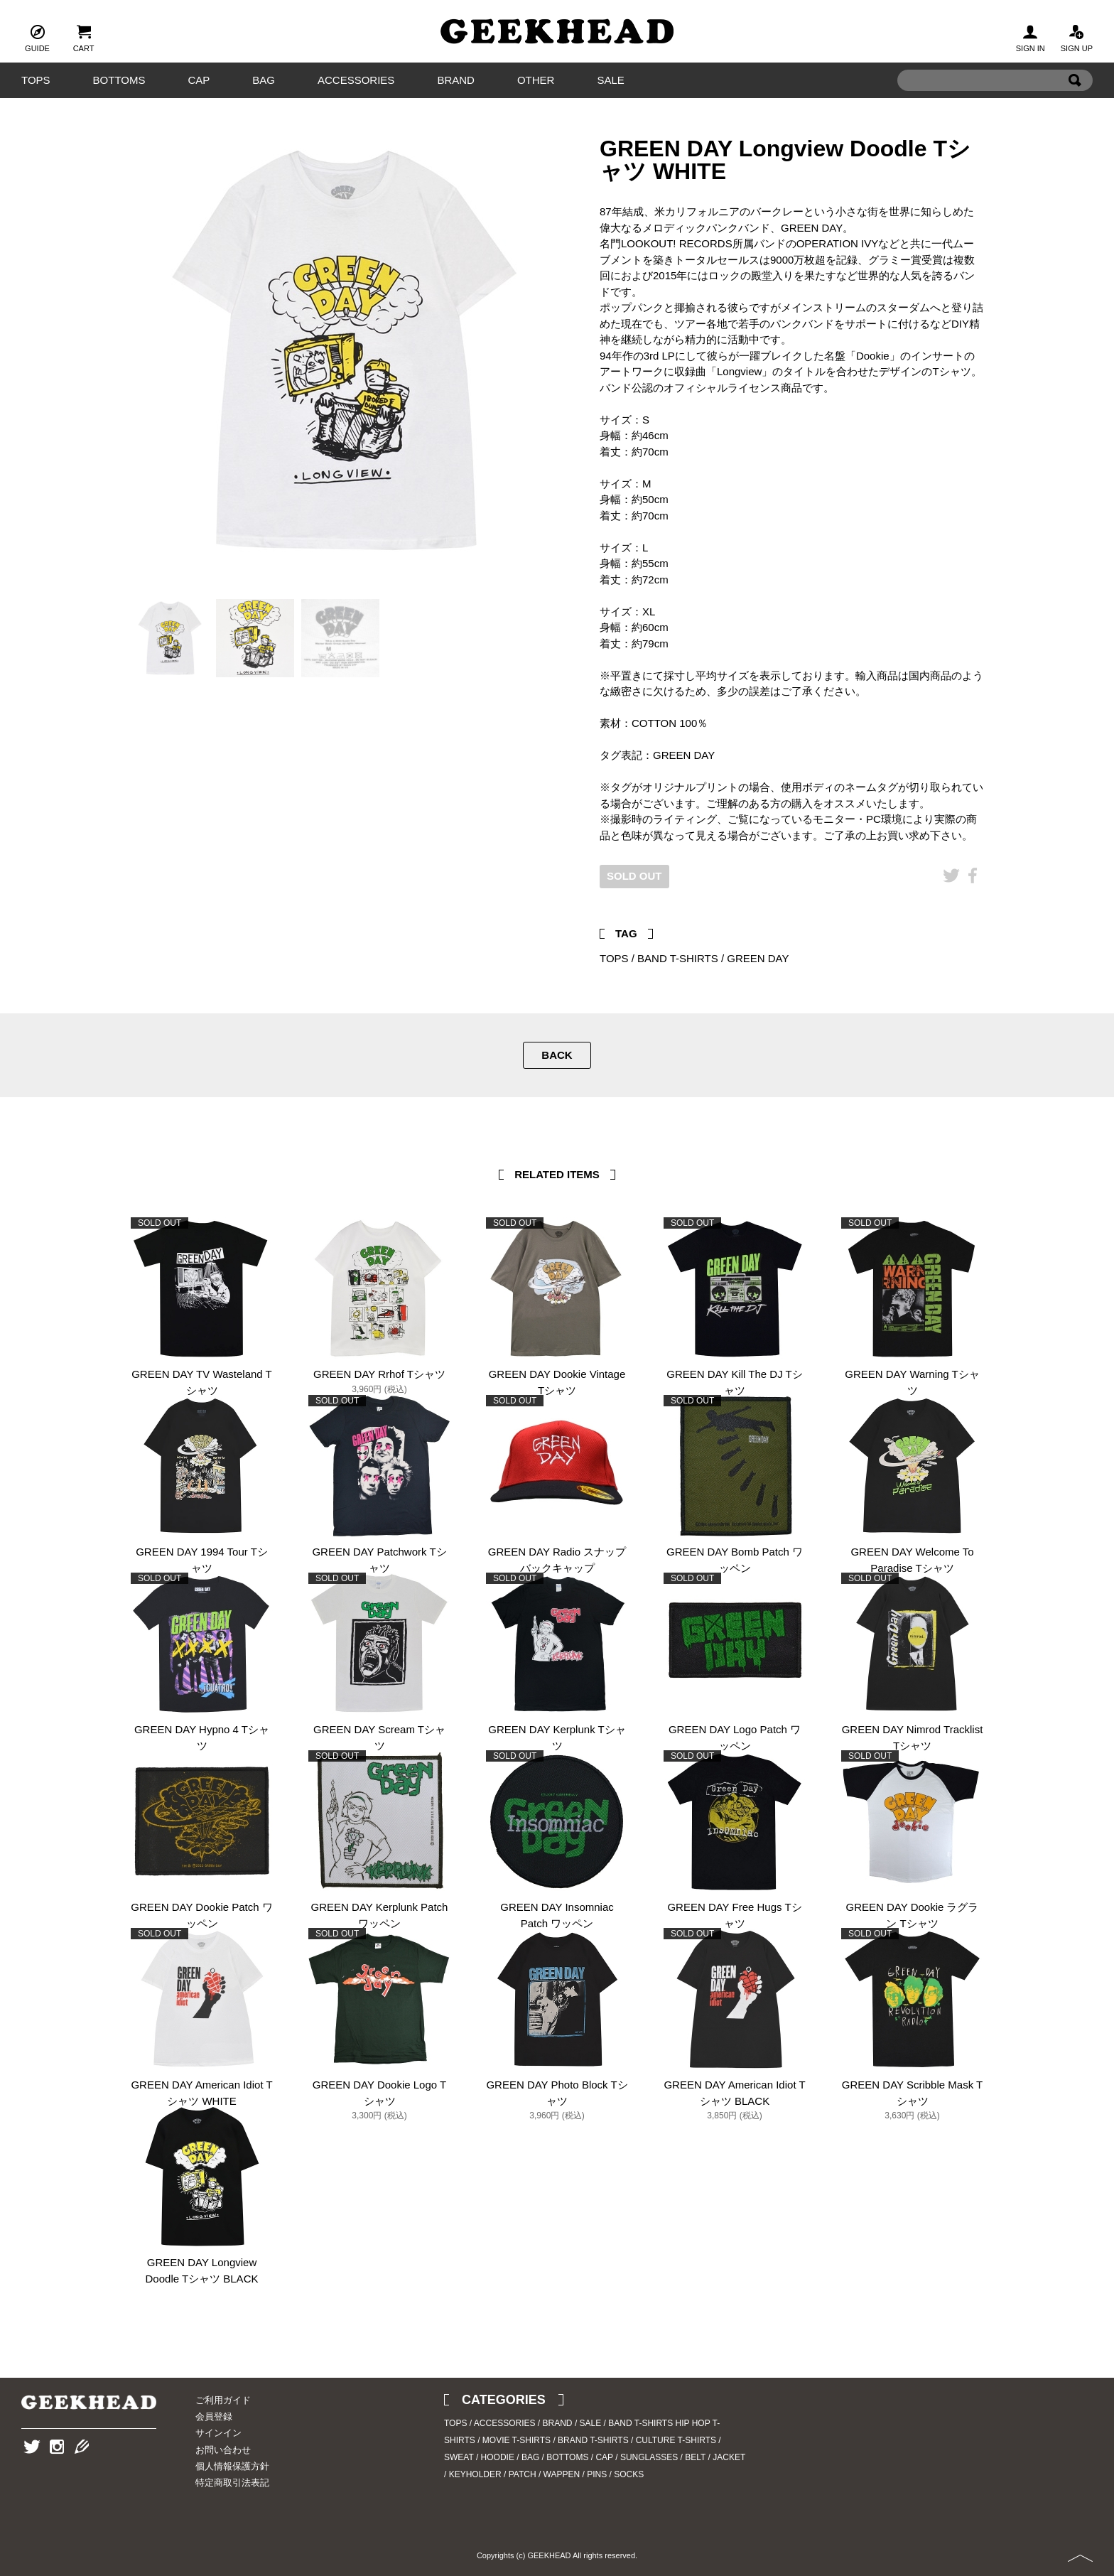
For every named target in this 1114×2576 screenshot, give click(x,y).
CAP (199, 80)
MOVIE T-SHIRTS (516, 2440)
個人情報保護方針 (232, 2466)
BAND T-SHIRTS (677, 958)
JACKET (729, 2457)
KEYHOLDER (475, 2474)
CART (83, 37)
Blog (81, 2468)
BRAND (456, 80)
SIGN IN (1030, 37)
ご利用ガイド (223, 2400)
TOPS (35, 80)
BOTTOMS (119, 80)
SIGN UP (1077, 37)
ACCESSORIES (356, 80)
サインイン (218, 2432)
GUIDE (37, 37)
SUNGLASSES (649, 2457)
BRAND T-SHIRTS (593, 2440)
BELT (695, 2457)
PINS (597, 2474)
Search (1075, 102)
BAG (263, 80)
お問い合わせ (223, 2450)
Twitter (951, 897)
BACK (556, 1055)
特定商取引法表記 (232, 2482)
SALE (610, 80)
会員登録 (213, 2416)
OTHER (536, 80)
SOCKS (629, 2474)
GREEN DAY (758, 958)
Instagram (56, 2468)
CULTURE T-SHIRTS (676, 2440)
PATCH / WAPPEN (544, 2474)
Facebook (972, 897)
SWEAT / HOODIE (479, 2457)
